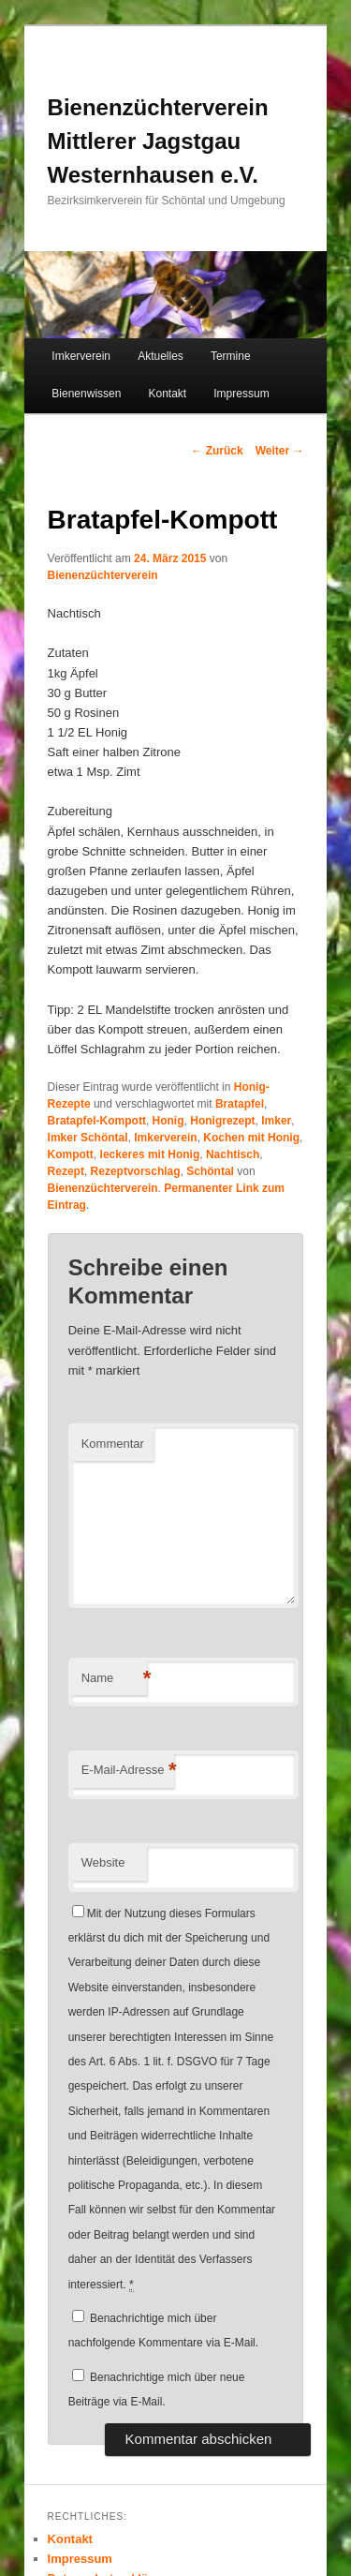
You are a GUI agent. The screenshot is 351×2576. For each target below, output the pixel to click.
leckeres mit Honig (150, 1154)
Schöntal (210, 1171)
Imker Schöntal (88, 1137)
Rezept (66, 1171)
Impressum (241, 393)
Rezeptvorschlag (136, 1171)
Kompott (71, 1154)
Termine (231, 356)
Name (114, 1678)
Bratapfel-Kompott (97, 1120)
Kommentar (112, 1444)
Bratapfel (239, 1103)
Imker (276, 1120)
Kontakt (167, 393)
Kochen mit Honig (251, 1137)
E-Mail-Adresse (127, 1770)
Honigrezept (222, 1120)
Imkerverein (80, 356)
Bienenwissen (86, 393)
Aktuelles (160, 356)
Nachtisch (232, 1154)
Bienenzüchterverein (103, 575)
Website (103, 1862)
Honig (168, 1120)
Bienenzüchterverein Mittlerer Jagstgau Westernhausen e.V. (158, 141)
